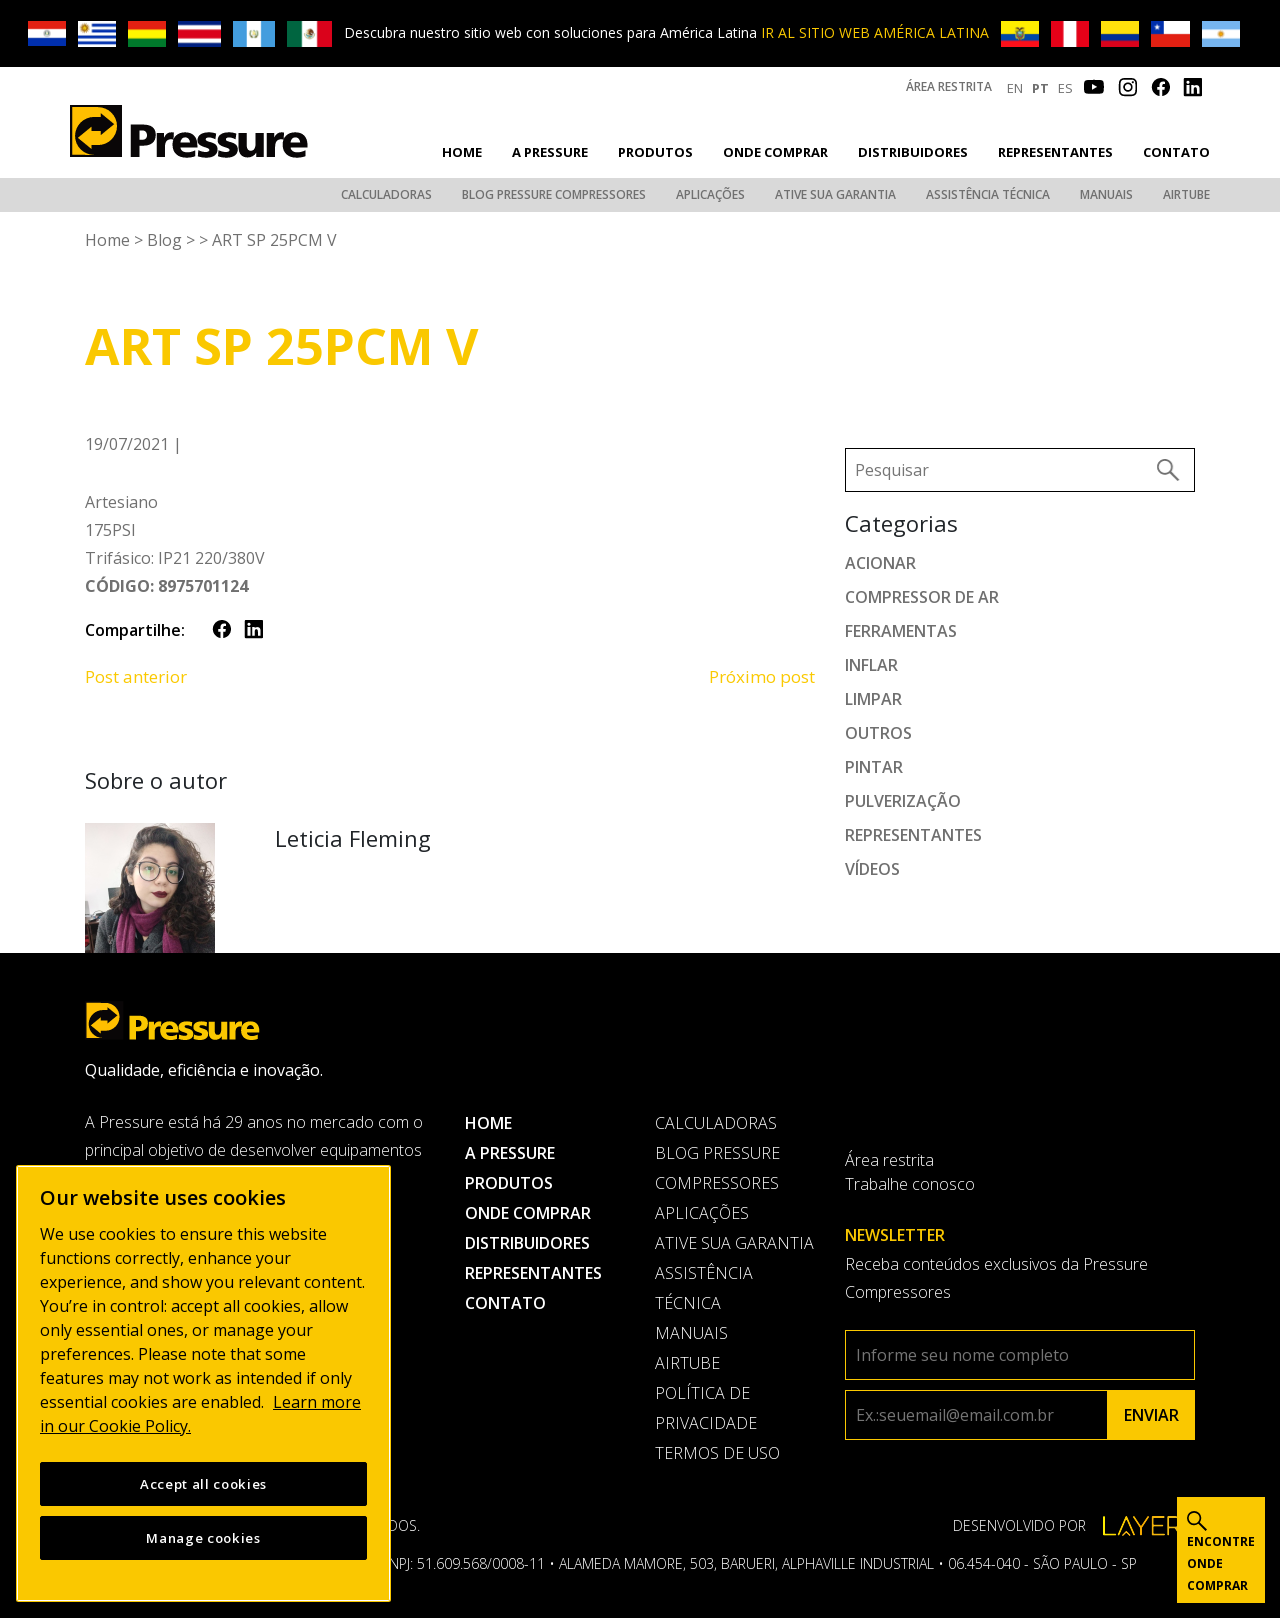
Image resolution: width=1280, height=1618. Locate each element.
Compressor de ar (922, 597)
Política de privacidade (706, 1408)
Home (462, 152)
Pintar (874, 767)
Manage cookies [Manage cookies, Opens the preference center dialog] (203, 1543)
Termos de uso (717, 1453)
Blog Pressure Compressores (554, 194)
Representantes (1055, 152)
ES (1065, 88)
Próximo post (762, 676)
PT (1040, 88)
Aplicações (710, 194)
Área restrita (949, 86)
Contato (1176, 152)
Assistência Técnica (988, 194)
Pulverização (903, 801)
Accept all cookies (203, 1489)
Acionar (880, 563)
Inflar (871, 665)
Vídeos (872, 869)
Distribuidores (913, 152)
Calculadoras (386, 194)
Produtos (655, 152)
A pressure (550, 152)
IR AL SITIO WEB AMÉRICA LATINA (875, 32)
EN (1015, 88)
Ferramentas (901, 631)
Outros (878, 733)
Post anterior (136, 676)
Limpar (873, 699)
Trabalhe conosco (910, 1184)
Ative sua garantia (835, 194)
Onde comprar (775, 152)
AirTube (1186, 194)
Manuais (1106, 194)
